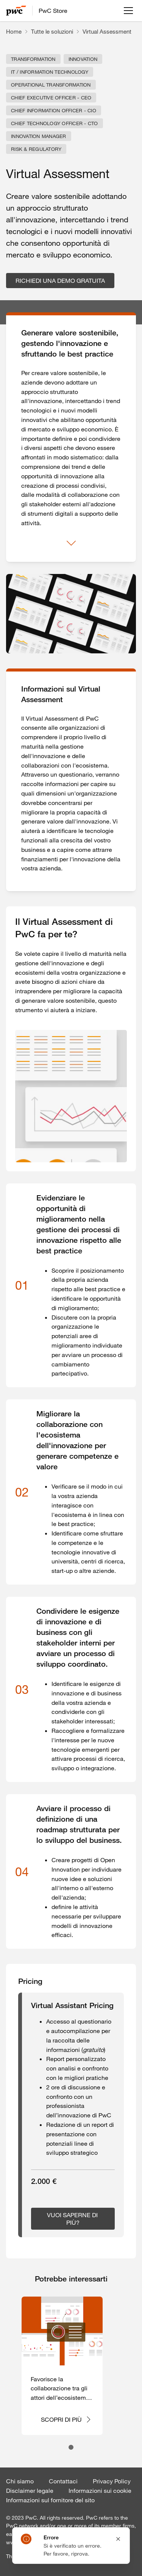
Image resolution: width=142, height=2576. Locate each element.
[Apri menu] (128, 10)
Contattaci (63, 2481)
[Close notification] (118, 2539)
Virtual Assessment (107, 31)
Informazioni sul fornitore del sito (50, 2500)
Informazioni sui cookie (100, 2490)
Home (14, 31)
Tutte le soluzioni (52, 31)
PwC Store (53, 10)
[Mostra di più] (71, 543)
